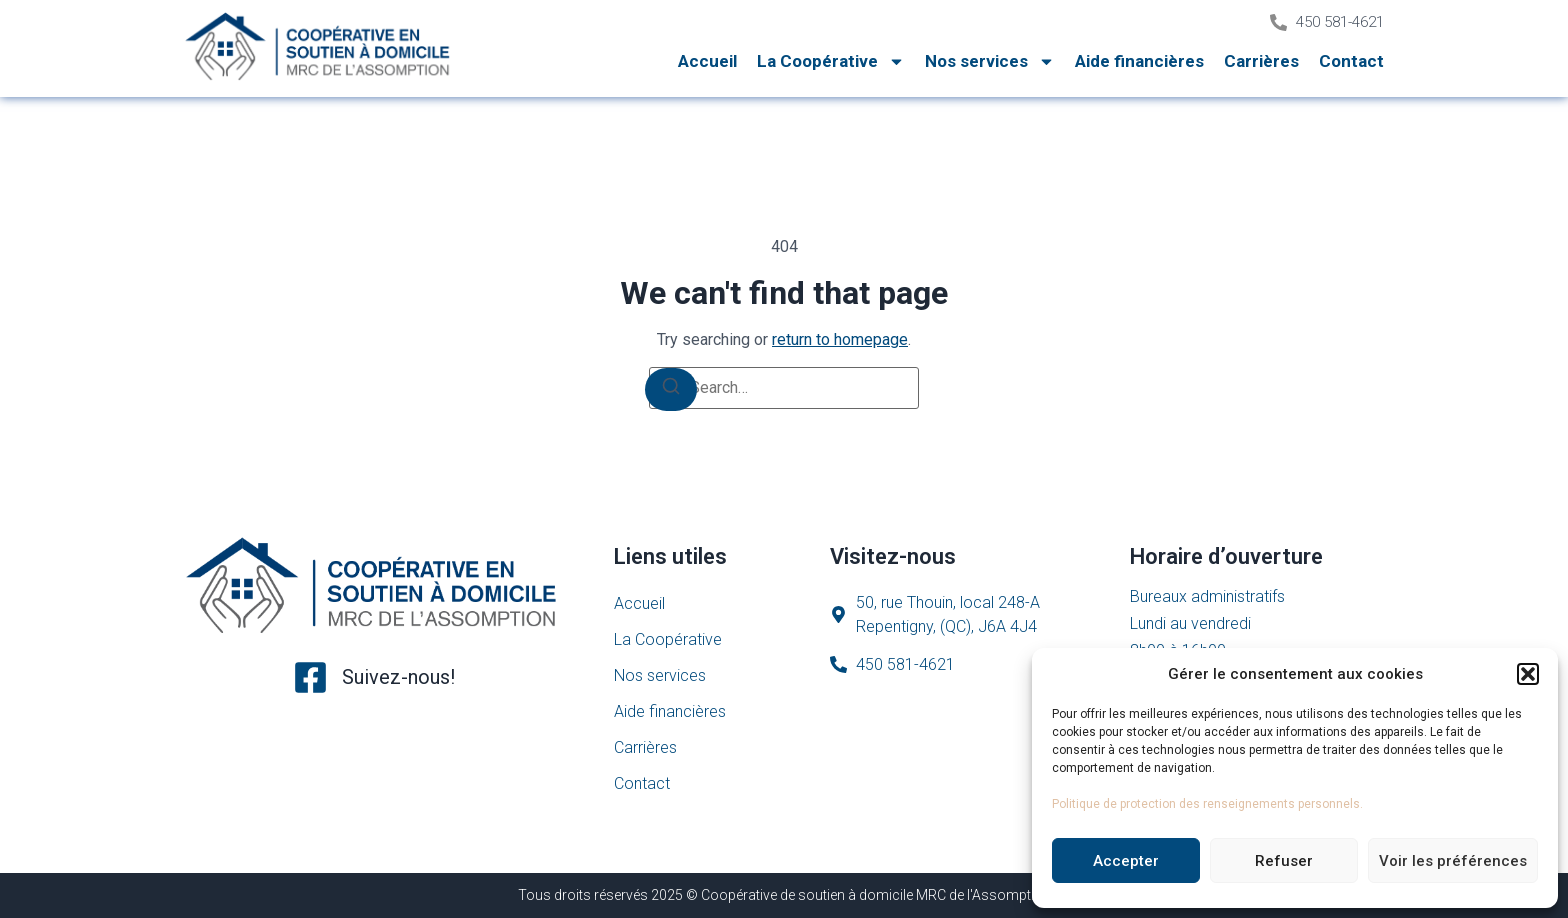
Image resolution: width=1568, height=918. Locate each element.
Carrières (1261, 61)
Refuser (1284, 861)
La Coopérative (831, 61)
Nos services (990, 61)
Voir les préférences (1453, 861)
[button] (1528, 674)
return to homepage (840, 339)
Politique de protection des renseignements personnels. (1207, 804)
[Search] (671, 389)
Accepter (1126, 861)
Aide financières (1139, 61)
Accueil (707, 61)
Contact (1351, 61)
